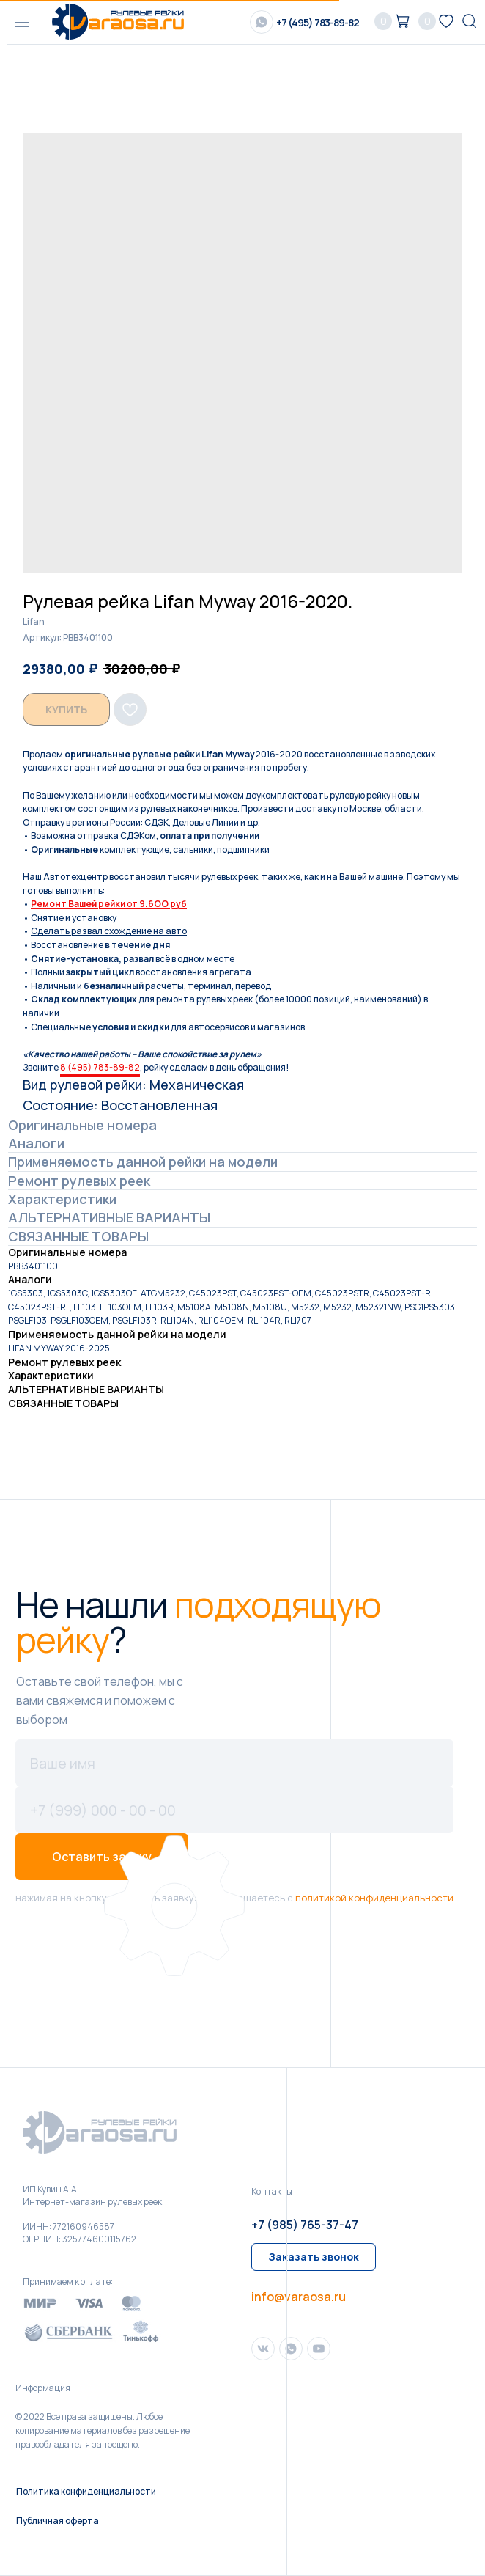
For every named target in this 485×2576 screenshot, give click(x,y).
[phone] (234, 1809)
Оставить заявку (102, 1857)
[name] (234, 1762)
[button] (313, 2257)
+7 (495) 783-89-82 (317, 22)
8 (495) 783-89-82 (100, 1067)
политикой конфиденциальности (374, 1897)
